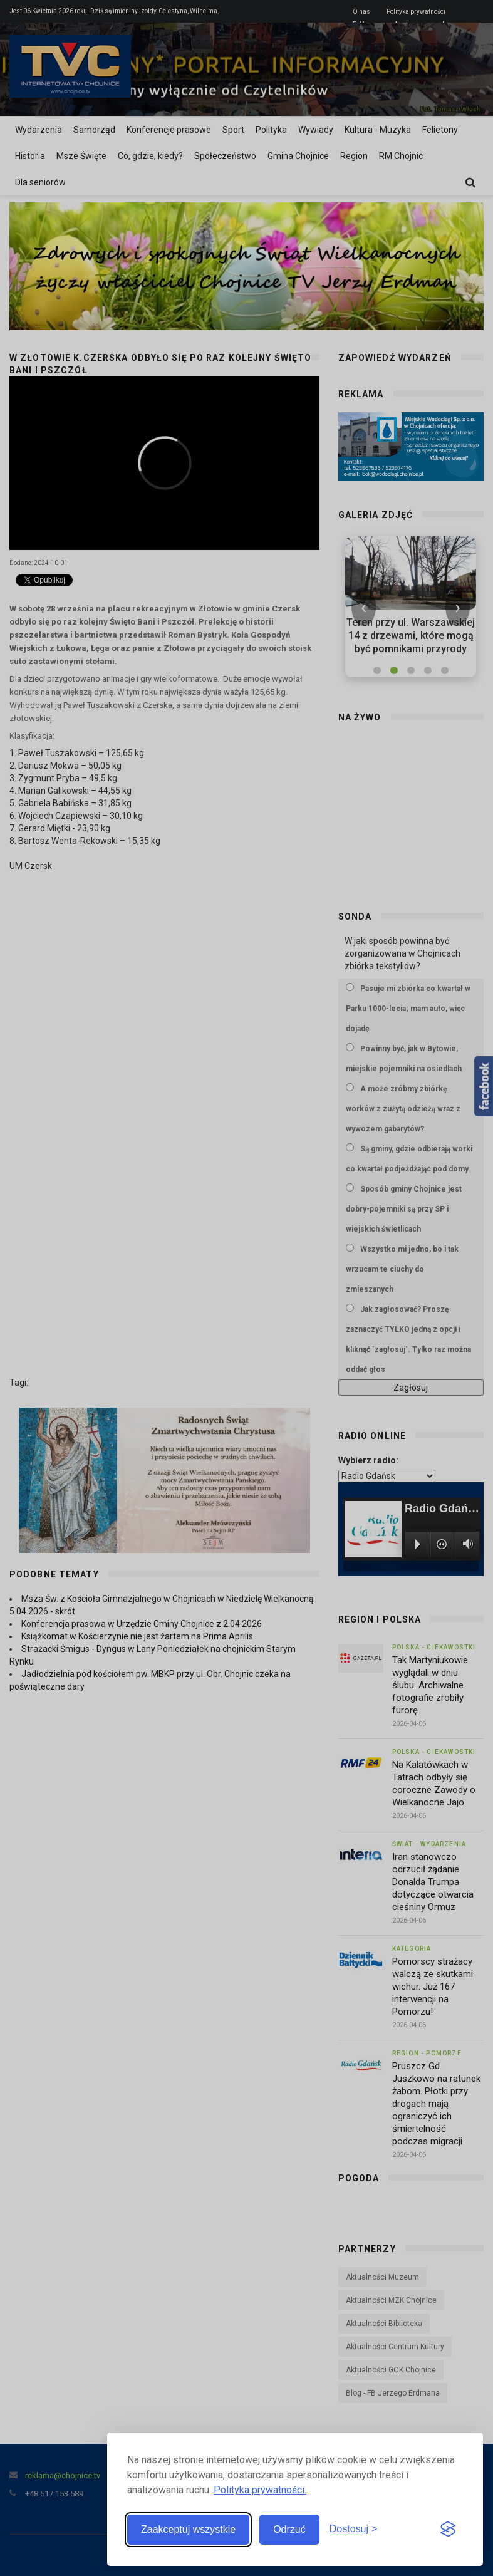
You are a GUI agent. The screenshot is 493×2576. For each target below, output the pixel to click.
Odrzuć (289, 2529)
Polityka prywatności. (260, 2490)
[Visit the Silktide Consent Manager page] (448, 2530)
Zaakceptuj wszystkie (188, 2529)
